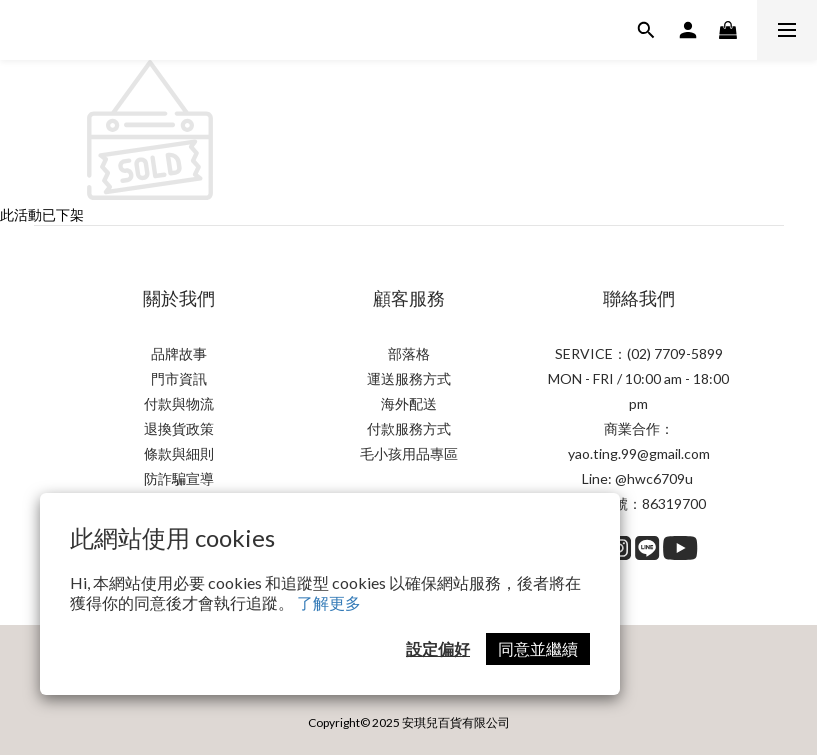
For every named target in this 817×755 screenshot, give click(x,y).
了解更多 (329, 602)
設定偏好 (438, 648)
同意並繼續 (538, 648)
